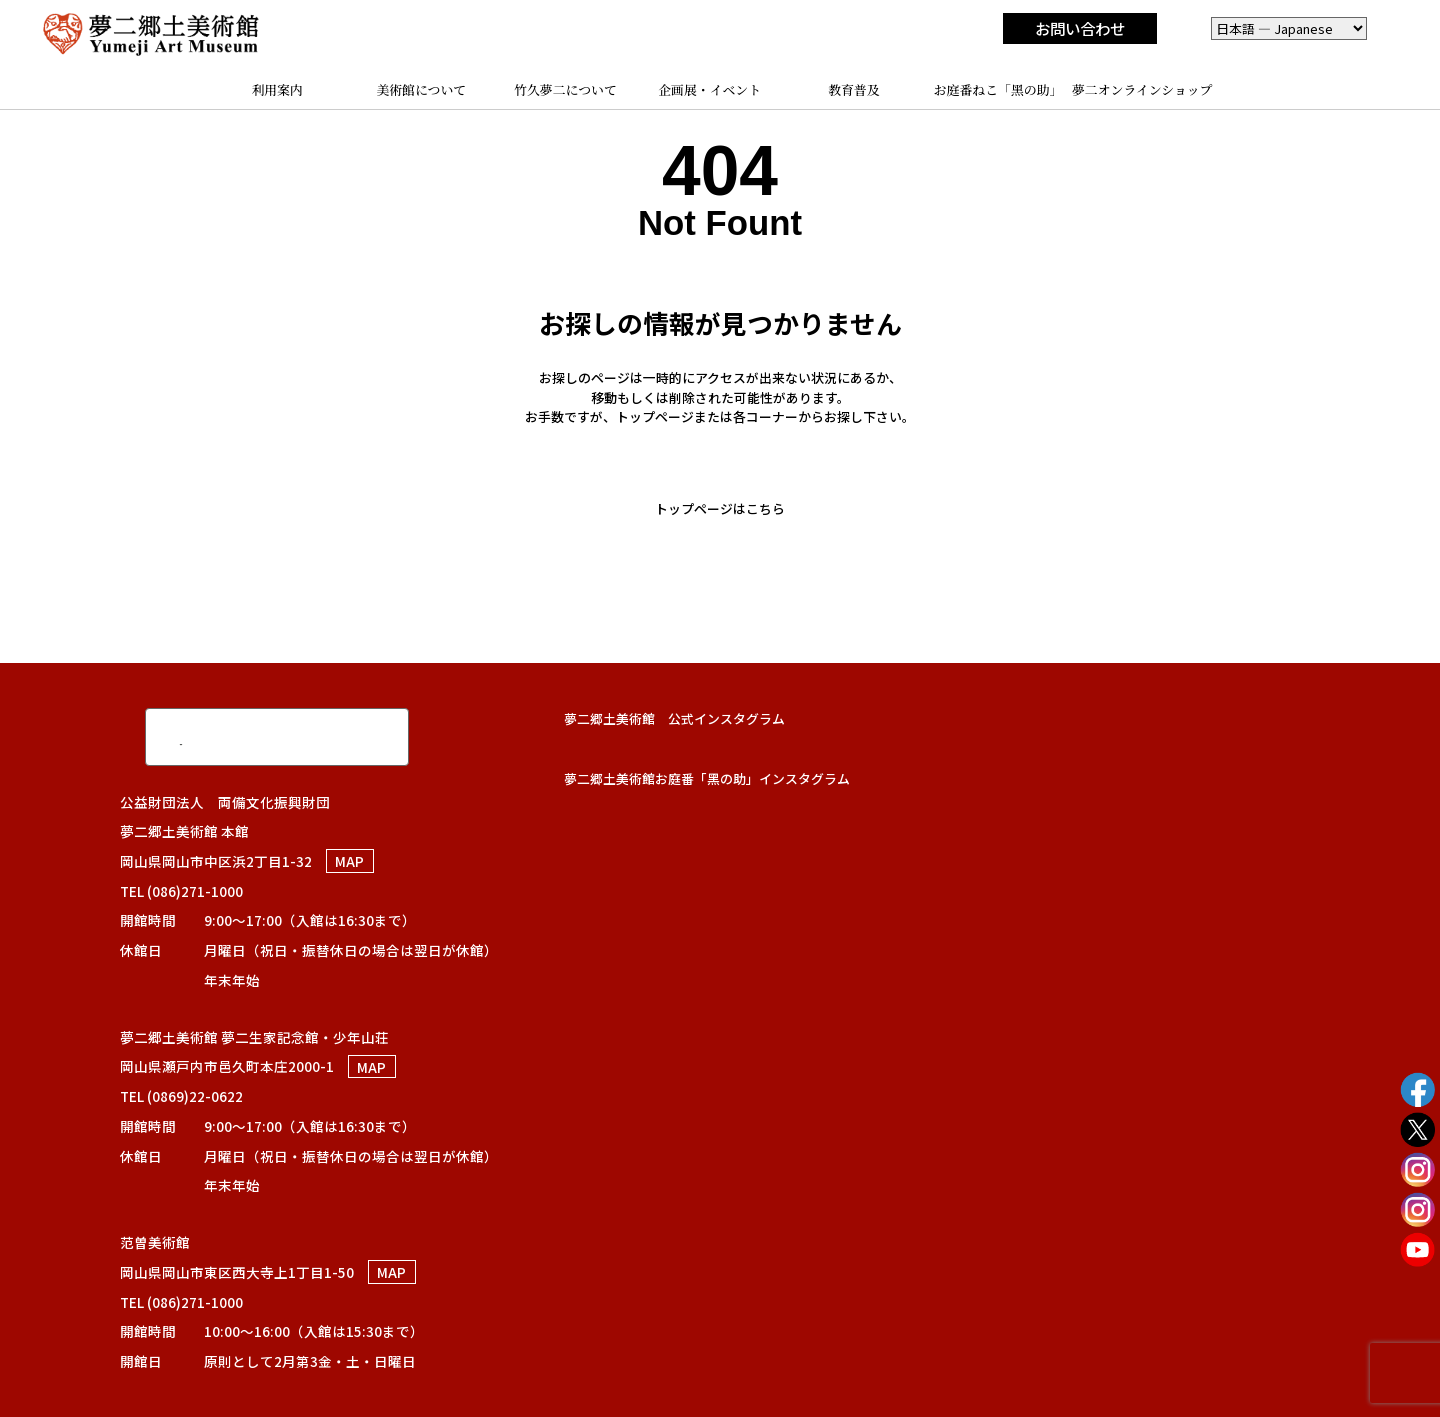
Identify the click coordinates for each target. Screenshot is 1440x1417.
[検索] (255, 736)
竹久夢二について (565, 89)
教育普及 (853, 89)
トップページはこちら (720, 508)
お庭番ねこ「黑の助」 (998, 89)
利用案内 (276, 89)
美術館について (421, 89)
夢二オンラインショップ (1142, 89)
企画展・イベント (709, 89)
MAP (349, 861)
